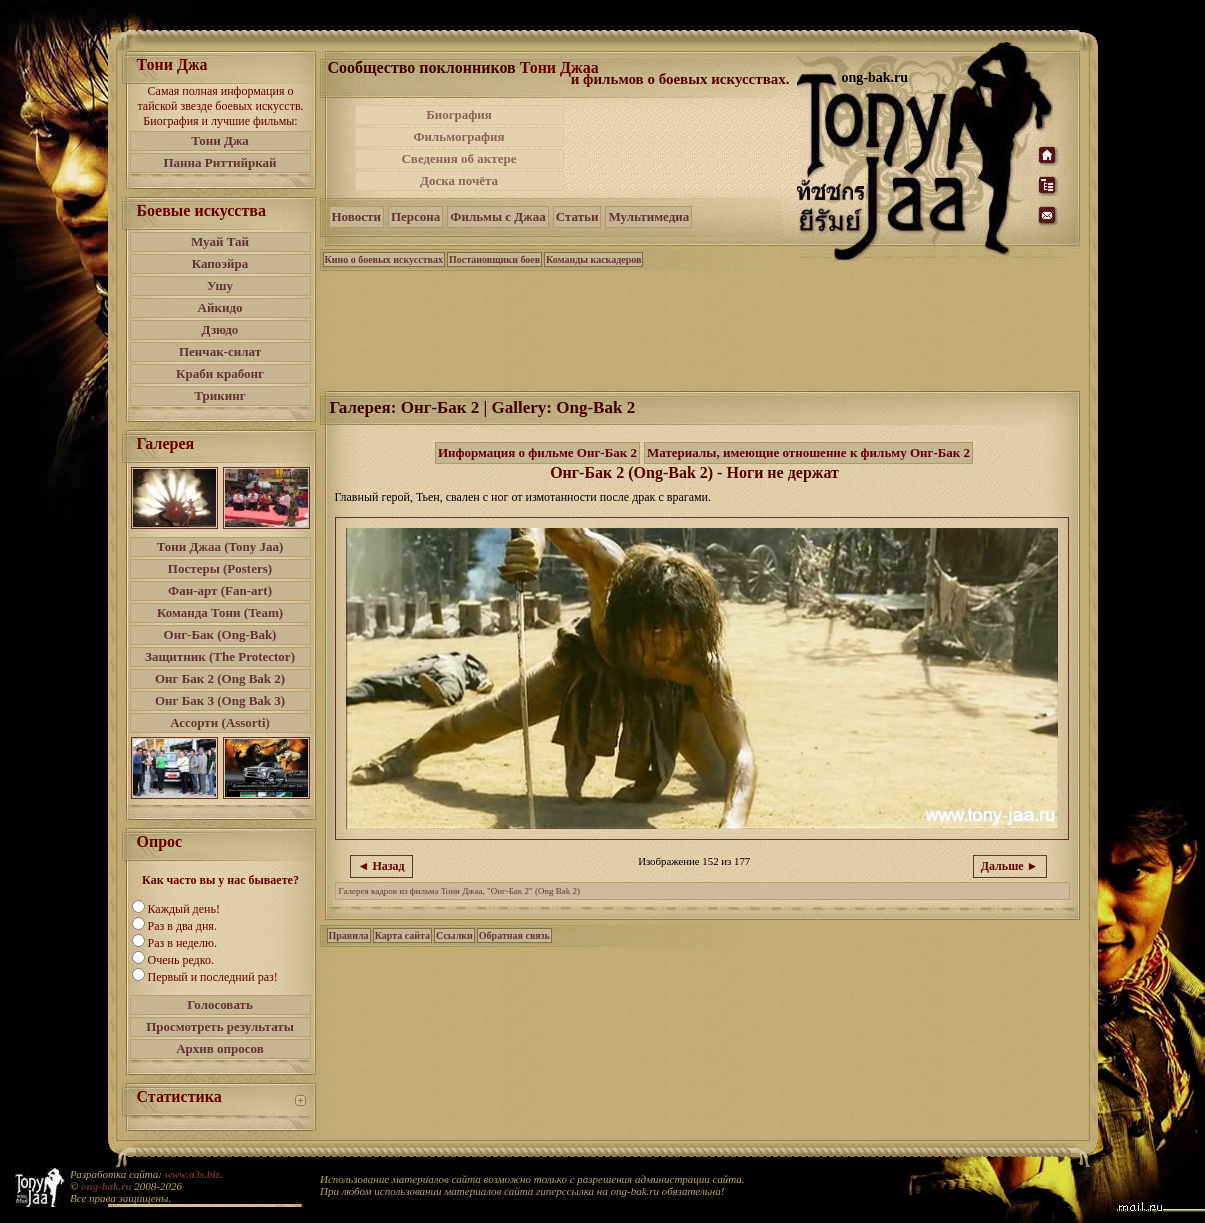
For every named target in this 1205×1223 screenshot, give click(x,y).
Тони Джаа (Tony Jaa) (220, 546)
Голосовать (220, 1004)
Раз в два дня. (182, 926)
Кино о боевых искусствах (384, 259)
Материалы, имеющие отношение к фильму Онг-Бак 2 (808, 452)
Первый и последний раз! (213, 977)
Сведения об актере (458, 158)
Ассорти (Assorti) (220, 722)
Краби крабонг (220, 373)
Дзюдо (220, 329)
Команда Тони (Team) (220, 612)
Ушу (220, 285)
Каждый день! (184, 909)
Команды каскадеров (593, 259)
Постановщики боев (494, 259)
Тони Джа (220, 140)
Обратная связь (514, 935)
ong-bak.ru (106, 1186)
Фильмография (458, 136)
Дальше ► (1010, 866)
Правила (349, 935)
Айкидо (220, 307)
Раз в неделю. (182, 943)
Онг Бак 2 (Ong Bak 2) (220, 678)
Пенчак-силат (220, 351)
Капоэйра (220, 263)
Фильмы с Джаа (497, 216)
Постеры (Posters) (220, 568)
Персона (415, 216)
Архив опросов (220, 1048)
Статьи (577, 216)
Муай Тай (220, 241)
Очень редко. (181, 960)
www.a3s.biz (192, 1174)
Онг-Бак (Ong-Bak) (220, 634)
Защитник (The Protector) (220, 656)
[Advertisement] (682, 148)
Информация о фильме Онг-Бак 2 (537, 452)
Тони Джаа (559, 67)
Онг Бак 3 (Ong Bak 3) (220, 700)
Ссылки (454, 935)
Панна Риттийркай (219, 162)
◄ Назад (381, 866)
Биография (459, 114)
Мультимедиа (648, 216)
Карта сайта (402, 935)
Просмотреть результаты (220, 1026)
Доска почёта (459, 180)
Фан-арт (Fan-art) (220, 590)
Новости (356, 216)
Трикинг (219, 395)
